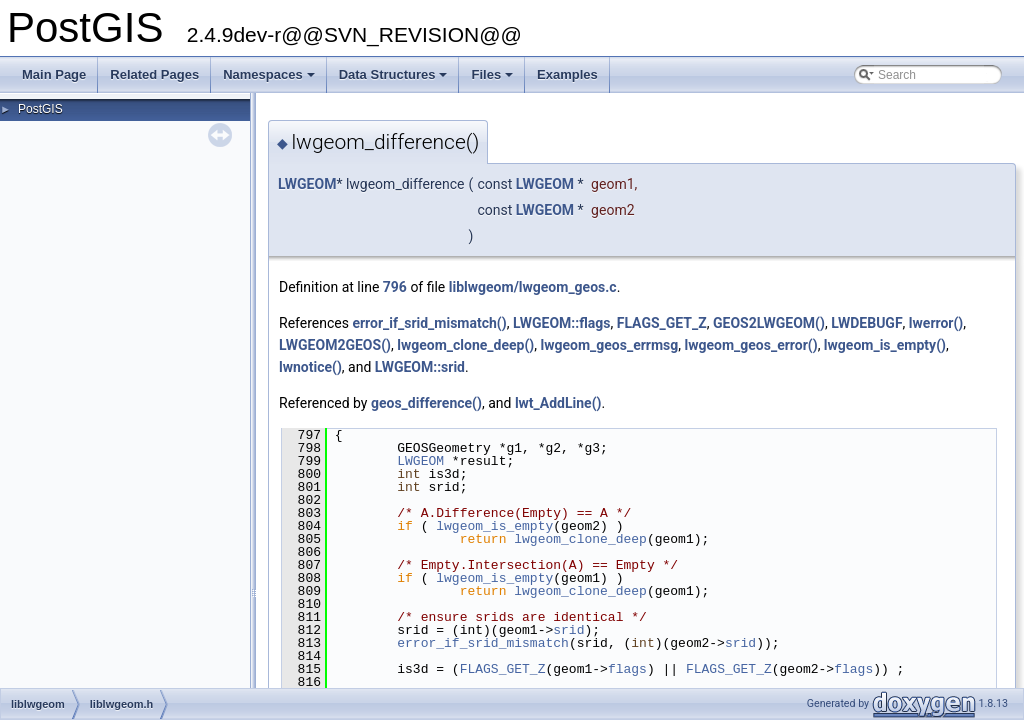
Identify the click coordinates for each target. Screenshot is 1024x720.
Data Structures (395, 80)
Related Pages (154, 74)
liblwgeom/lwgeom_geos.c (533, 287)
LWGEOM (307, 184)
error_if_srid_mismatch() (429, 323)
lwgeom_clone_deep (580, 539)
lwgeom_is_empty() (885, 345)
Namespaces (270, 80)
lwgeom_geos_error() (751, 345)
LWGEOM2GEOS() (335, 345)
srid (568, 630)
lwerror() (936, 323)
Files (493, 80)
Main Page (54, 74)
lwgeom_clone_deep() (465, 345)
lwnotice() (310, 367)
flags (627, 669)
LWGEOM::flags (562, 323)
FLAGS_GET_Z (662, 323)
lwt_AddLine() (558, 403)
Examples (567, 74)
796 (395, 287)
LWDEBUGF (866, 323)
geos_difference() (426, 403)
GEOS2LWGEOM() (769, 323)
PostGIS (40, 109)
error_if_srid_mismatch (483, 643)
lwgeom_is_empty (494, 526)
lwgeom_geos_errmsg (609, 345)
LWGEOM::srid (420, 367)
